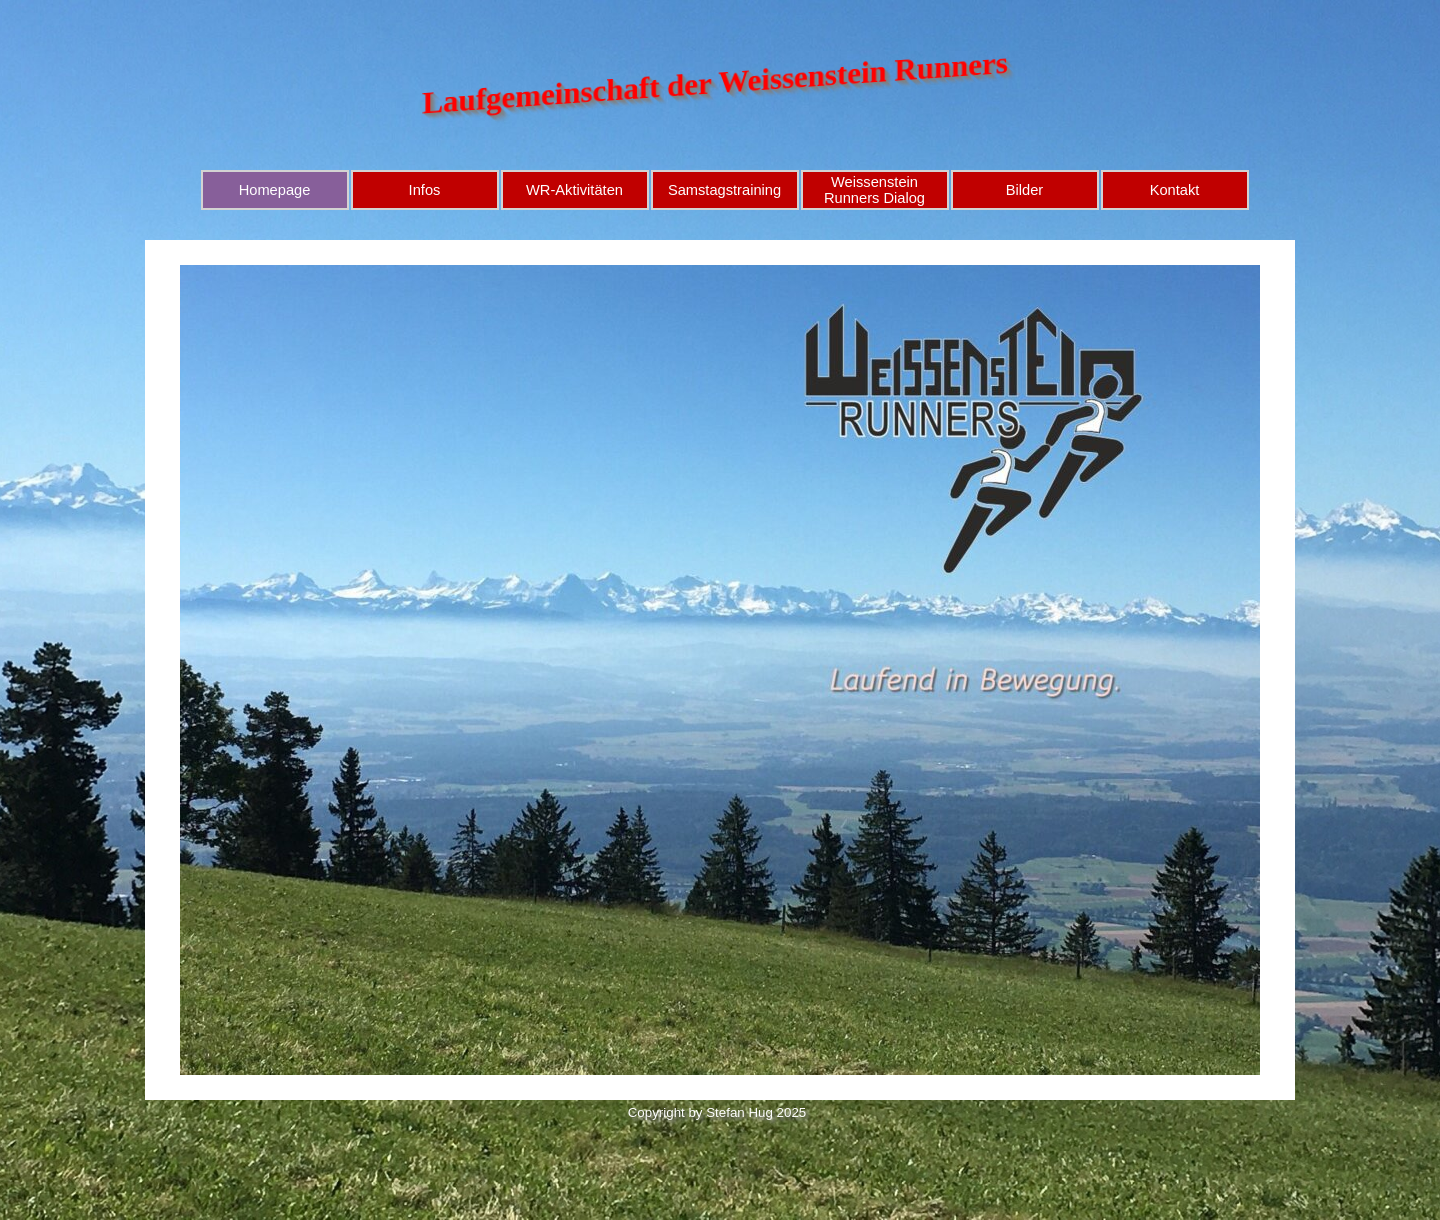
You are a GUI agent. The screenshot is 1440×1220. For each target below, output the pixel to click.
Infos (425, 190)
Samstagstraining (724, 190)
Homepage (275, 190)
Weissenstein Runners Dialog (874, 190)
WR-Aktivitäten (574, 190)
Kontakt (1175, 190)
